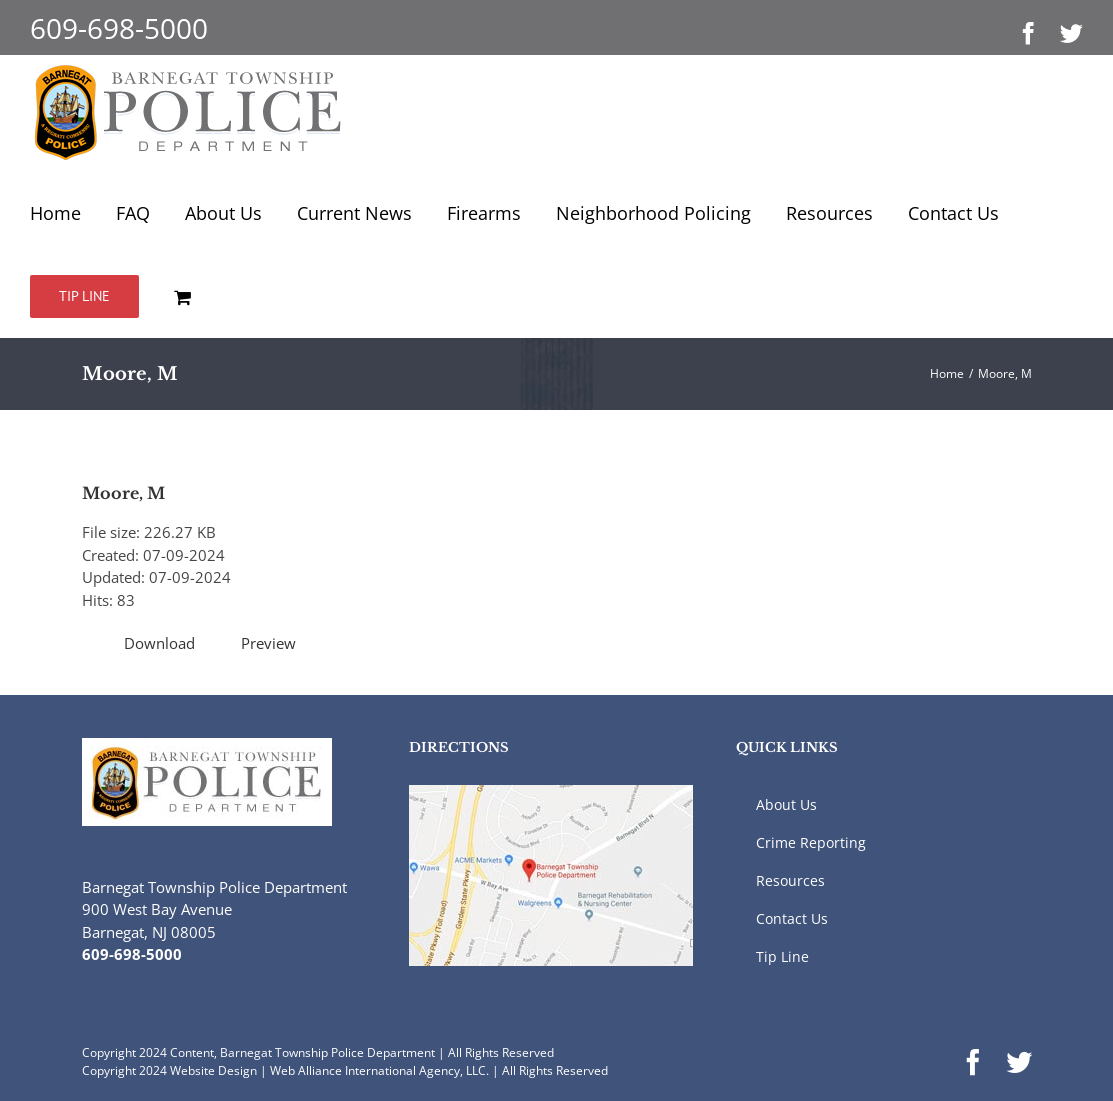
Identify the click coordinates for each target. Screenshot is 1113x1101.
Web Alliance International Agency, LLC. (379, 1070)
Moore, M (123, 493)
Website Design (213, 1070)
